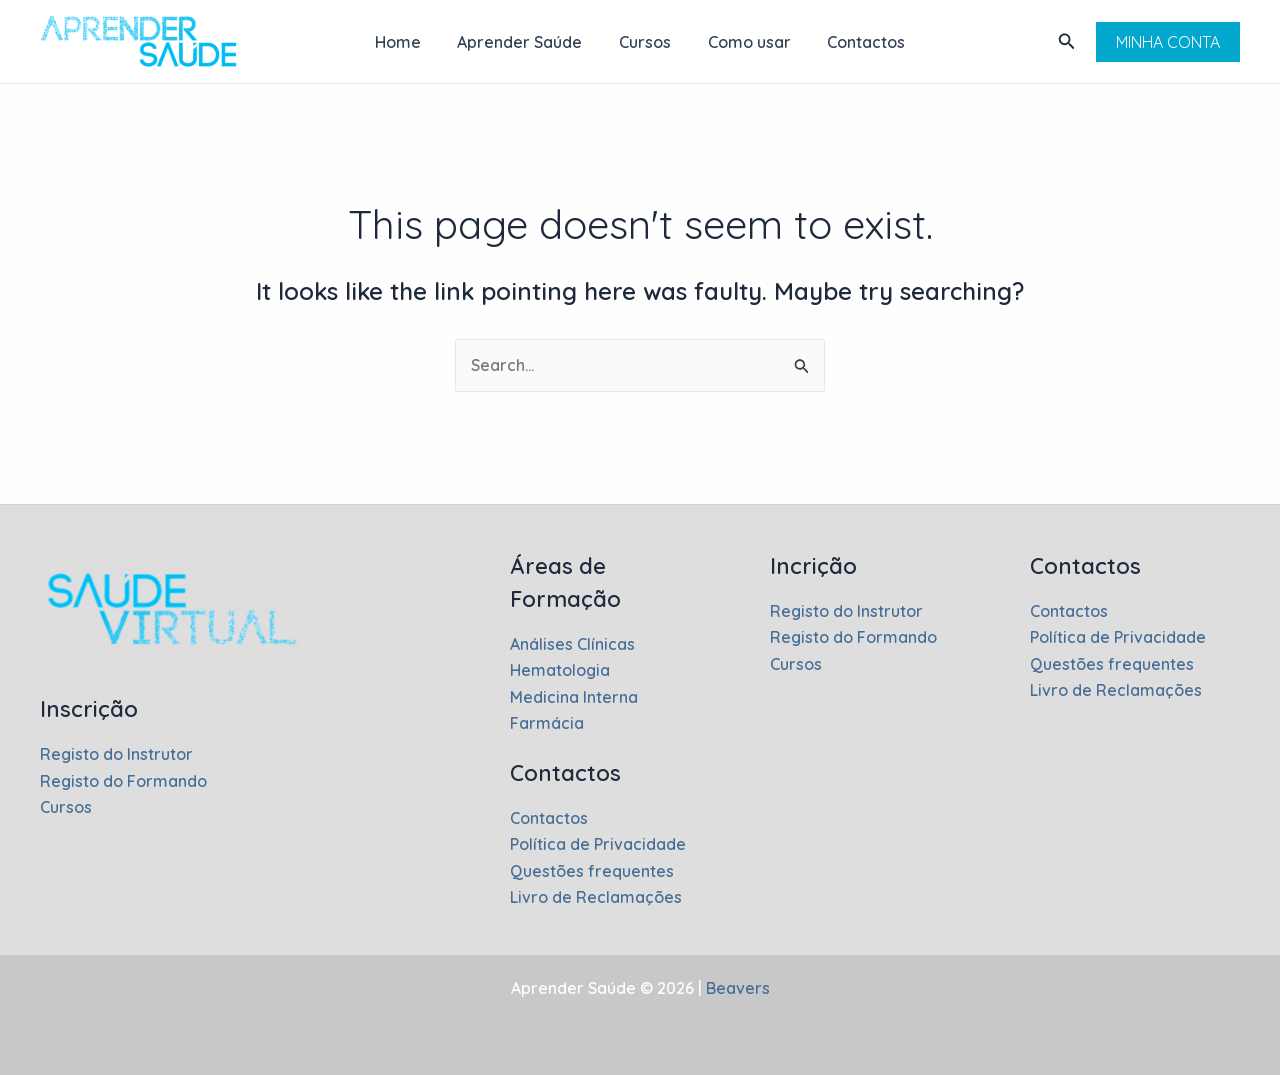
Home (407, 42)
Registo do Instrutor (117, 754)
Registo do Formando (124, 781)
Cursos (645, 42)
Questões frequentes (592, 871)
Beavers (736, 988)
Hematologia (560, 670)
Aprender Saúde (524, 42)
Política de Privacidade (598, 844)
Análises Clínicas (572, 644)
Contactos (857, 42)
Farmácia (547, 723)
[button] (1067, 42)
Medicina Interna (574, 697)
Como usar (744, 42)
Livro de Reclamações (596, 897)
